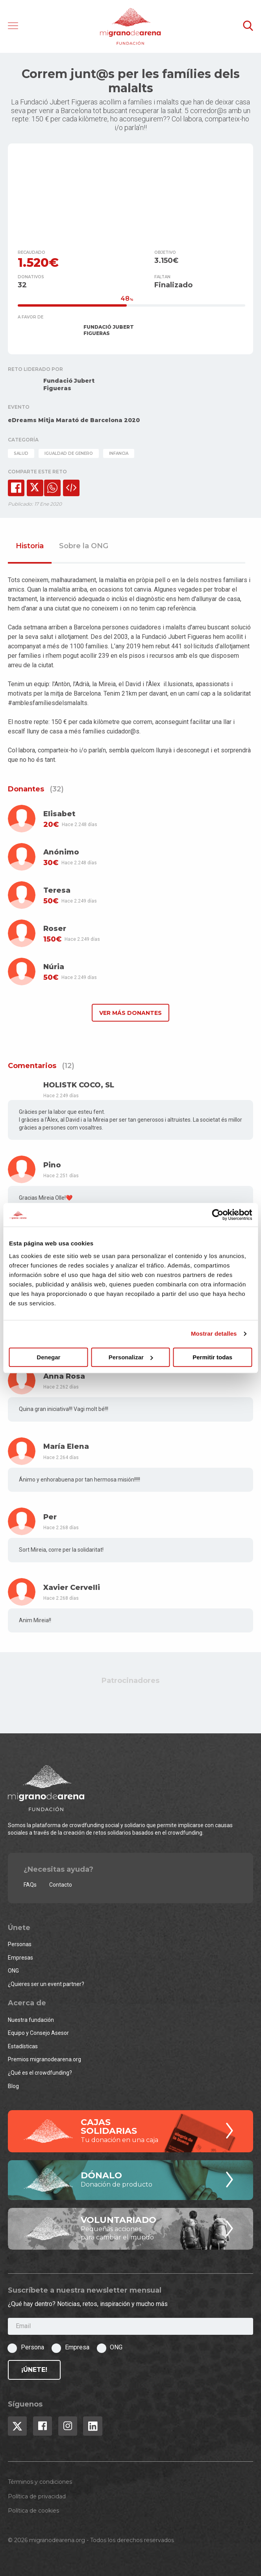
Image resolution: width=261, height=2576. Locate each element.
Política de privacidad (37, 2496)
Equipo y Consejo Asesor (38, 2033)
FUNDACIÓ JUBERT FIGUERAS (108, 330)
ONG (13, 1970)
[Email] (130, 2326)
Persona (32, 2347)
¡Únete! (34, 2369)
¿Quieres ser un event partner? (46, 1984)
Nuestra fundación (31, 2020)
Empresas (20, 1957)
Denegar (48, 1357)
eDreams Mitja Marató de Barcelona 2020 (74, 420)
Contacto (60, 1885)
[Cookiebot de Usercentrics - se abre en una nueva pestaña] (217, 1215)
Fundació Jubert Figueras (68, 384)
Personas (19, 1944)
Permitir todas (212, 1357)
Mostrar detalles (214, 1333)
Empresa (77, 2347)
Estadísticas (23, 2046)
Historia (30, 546)
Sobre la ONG (83, 546)
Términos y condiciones (40, 2481)
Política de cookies (33, 2510)
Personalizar (131, 1357)
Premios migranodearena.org (44, 2059)
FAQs (30, 1885)
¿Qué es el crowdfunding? (40, 2073)
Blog (13, 2086)
